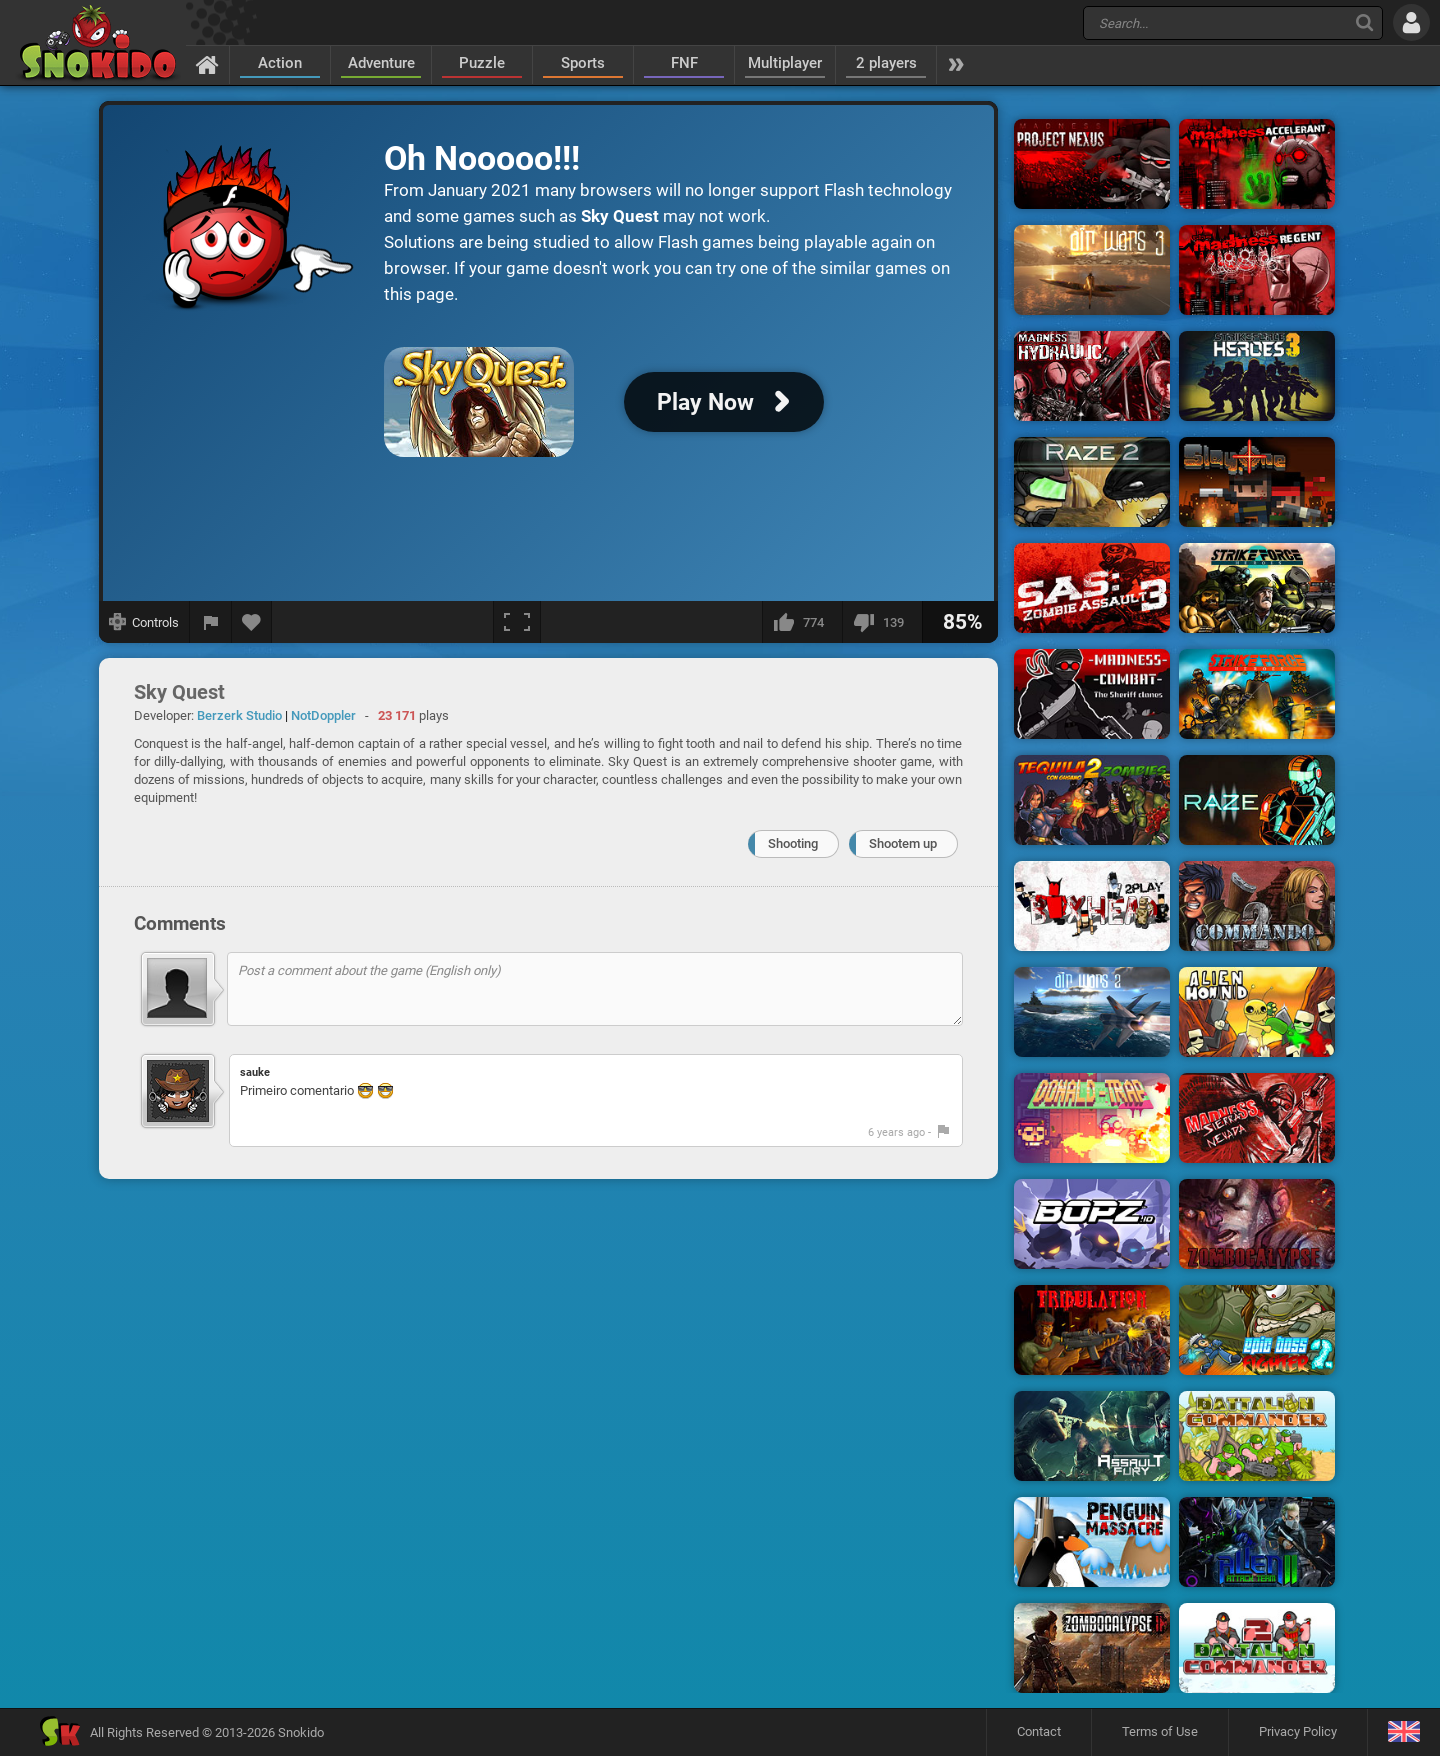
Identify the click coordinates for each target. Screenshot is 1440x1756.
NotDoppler (323, 715)
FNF (684, 63)
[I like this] (802, 622)
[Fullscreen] (517, 622)
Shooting (793, 843)
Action (280, 63)
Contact (1039, 1731)
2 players (886, 63)
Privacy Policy (1298, 1731)
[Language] (1403, 1732)
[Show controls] (144, 622)
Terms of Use (1160, 1731)
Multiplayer (785, 63)
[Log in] (1411, 22)
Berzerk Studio (239, 715)
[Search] (1364, 22)
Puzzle (482, 63)
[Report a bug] (211, 622)
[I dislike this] (882, 622)
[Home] (207, 64)
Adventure (381, 63)
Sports (583, 63)
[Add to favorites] (252, 622)
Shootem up (903, 843)
